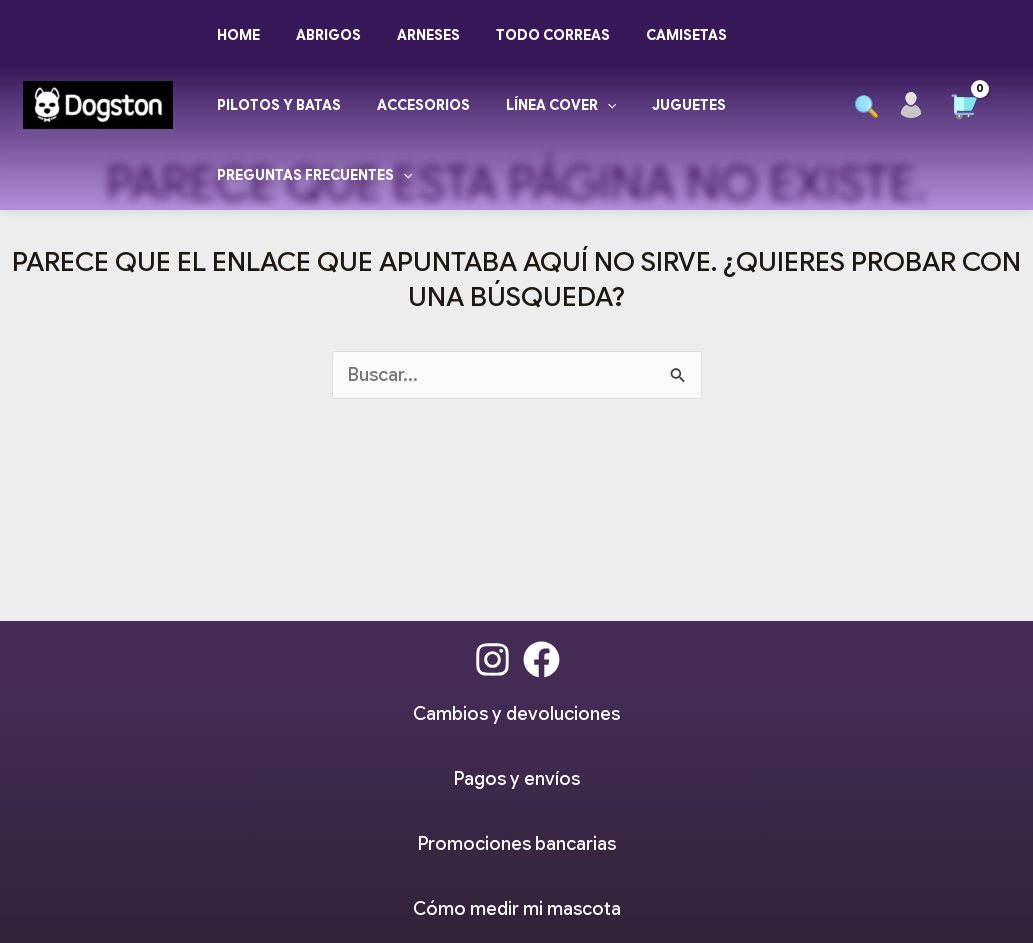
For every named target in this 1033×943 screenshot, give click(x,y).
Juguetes (661, 105)
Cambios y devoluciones (516, 714)
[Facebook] (541, 659)
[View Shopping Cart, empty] (964, 100)
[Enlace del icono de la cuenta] (911, 105)
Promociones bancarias (517, 844)
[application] (587, 105)
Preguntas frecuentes (310, 175)
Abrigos (316, 35)
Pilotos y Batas (275, 105)
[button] (866, 106)
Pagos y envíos (517, 779)
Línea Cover (541, 105)
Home (234, 35)
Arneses (408, 35)
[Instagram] (492, 659)
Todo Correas (525, 35)
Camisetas (650, 35)
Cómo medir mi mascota (517, 909)
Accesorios (411, 105)
